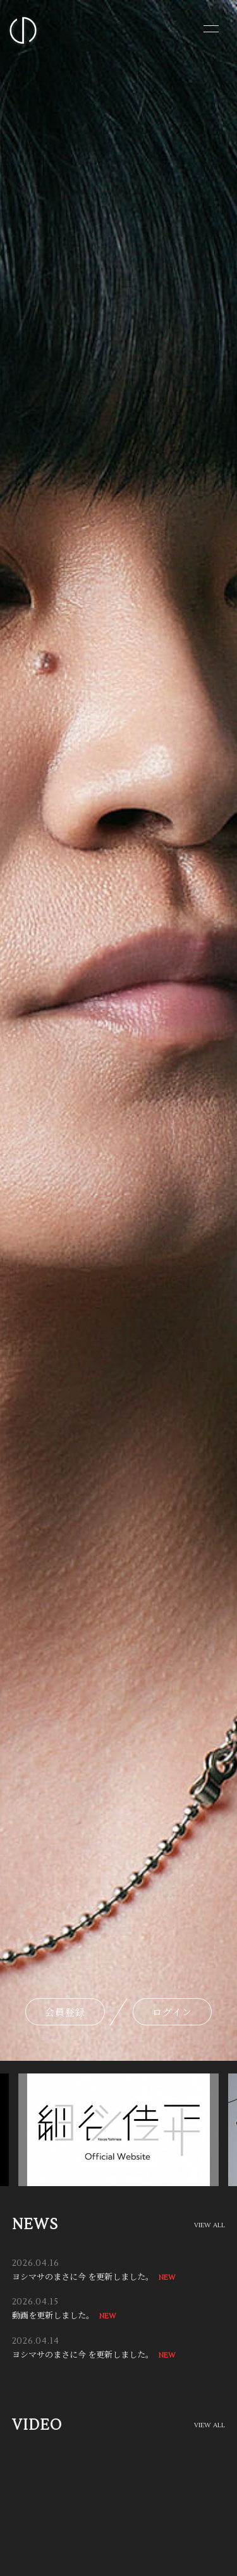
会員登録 (65, 2011)
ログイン (172, 2011)
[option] (115, 2129)
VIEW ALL (210, 2225)
